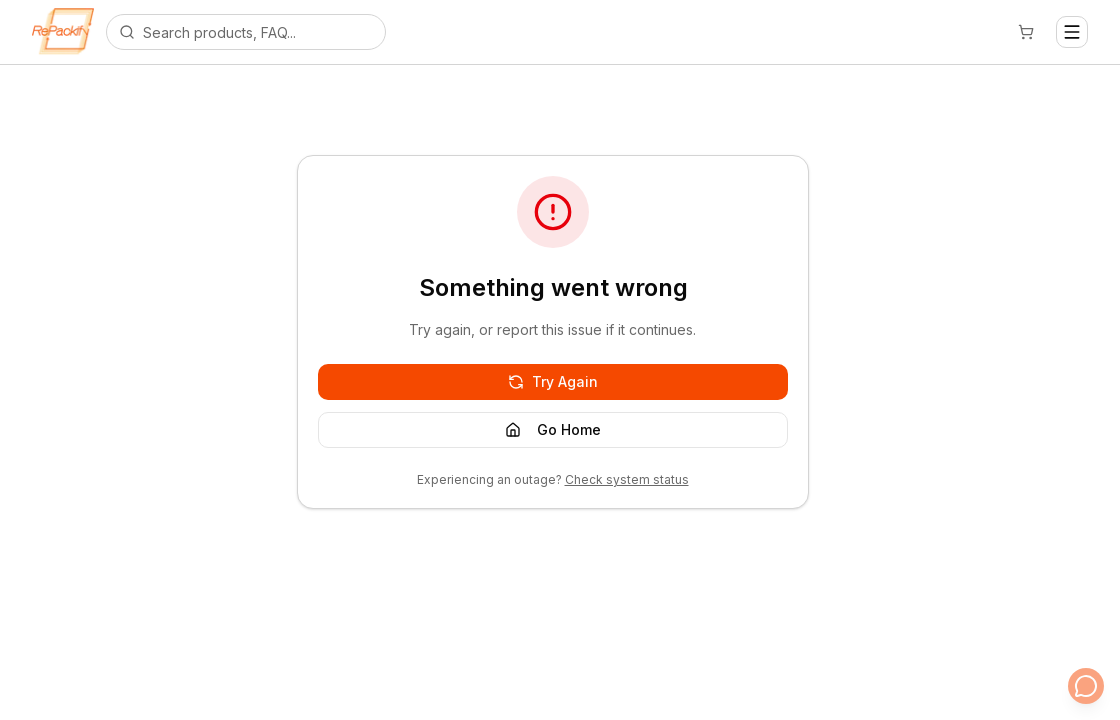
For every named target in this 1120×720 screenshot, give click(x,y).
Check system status (627, 479)
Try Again (553, 381)
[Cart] (1026, 32)
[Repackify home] (63, 32)
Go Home (553, 429)
